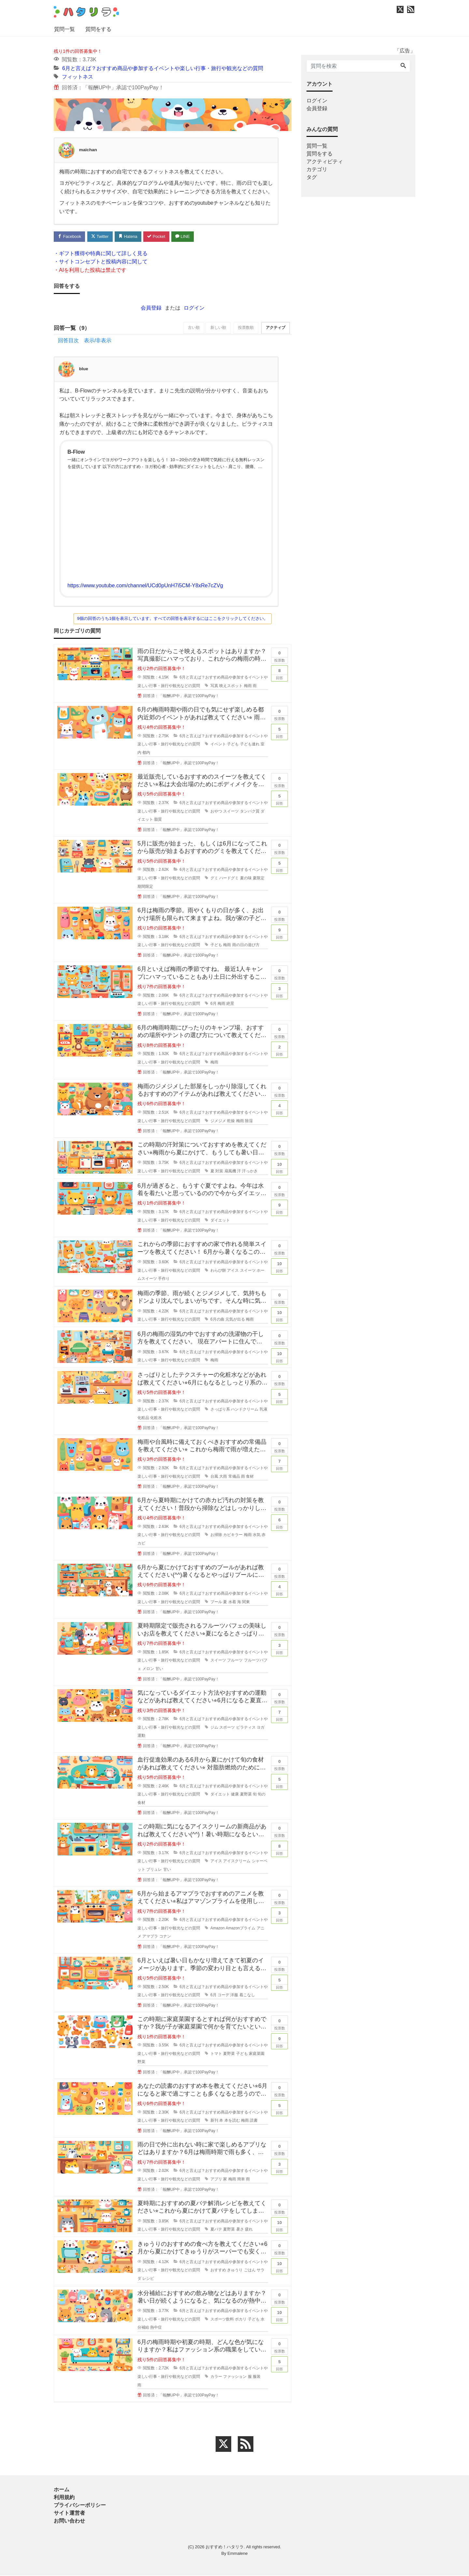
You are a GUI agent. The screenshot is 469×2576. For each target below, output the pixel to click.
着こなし (247, 1995)
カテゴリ (316, 169)
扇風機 (230, 1171)
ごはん (250, 2270)
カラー (216, 2377)
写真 (214, 686)
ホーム (61, 2490)
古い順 (189, 328)
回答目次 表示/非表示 (84, 341)
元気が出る (235, 1320)
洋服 (234, 1995)
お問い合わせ (69, 2521)
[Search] (403, 66)
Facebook (70, 236)
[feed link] (245, 2444)
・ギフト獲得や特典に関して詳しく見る (101, 253)
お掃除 (216, 1535)
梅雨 (248, 686)
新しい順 (215, 328)
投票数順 (244, 328)
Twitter (101, 236)
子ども (233, 744)
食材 (250, 1476)
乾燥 (231, 1121)
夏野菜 (246, 1795)
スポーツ (227, 1727)
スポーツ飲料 (222, 2319)
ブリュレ (154, 1870)
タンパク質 (250, 811)
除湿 (249, 1121)
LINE (187, 236)
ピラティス (246, 1727)
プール (216, 1602)
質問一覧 (64, 29)
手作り (164, 1279)
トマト (216, 2054)
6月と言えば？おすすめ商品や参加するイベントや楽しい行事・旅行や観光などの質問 (162, 68)
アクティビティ (324, 161)
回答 (279, 673)
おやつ (216, 811)
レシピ (148, 2279)
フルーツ (235, 1661)
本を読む (232, 2121)
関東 (246, 1602)
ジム (214, 1727)
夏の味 (246, 878)
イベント (218, 744)
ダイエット (220, 1220)
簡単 (241, 2179)
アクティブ (275, 328)
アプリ (216, 2179)
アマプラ (150, 1937)
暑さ (240, 2230)
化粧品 (143, 1418)
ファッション (235, 2377)
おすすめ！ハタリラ (225, 2547)
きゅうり (235, 2270)
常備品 (234, 1476)
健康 (235, 1795)
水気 (257, 1535)
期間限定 (145, 887)
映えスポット (231, 686)
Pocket (160, 236)
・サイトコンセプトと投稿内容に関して (101, 262)
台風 (214, 1476)
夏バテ (216, 2230)
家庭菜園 (256, 2054)
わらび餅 (218, 1270)
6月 (213, 1004)
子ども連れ (250, 744)
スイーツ (231, 811)
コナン (165, 1937)
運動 (141, 1736)
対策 (219, 1171)
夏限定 (258, 878)
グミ (214, 878)
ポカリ (241, 2319)
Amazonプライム (241, 1928)
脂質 (158, 820)
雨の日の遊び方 (246, 945)
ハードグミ (229, 878)
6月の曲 (217, 1320)
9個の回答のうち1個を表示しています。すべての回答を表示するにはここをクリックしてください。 (172, 619)
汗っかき (250, 1171)
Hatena (130, 236)
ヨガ (260, 1727)
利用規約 (64, 2498)
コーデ (223, 1995)
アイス (233, 1270)
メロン (148, 1669)
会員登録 (151, 308)
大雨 (223, 1476)
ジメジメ (218, 1121)
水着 (232, 1602)
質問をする (98, 29)
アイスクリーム (236, 1861)
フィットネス (77, 77)
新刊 (214, 2121)
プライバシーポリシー (80, 2506)
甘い (159, 1669)
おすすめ (218, 2270)
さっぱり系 (220, 1410)
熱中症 (156, 2328)
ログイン (194, 308)
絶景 (230, 1004)
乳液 (263, 1410)
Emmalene (237, 2554)
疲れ (249, 2230)
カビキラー (233, 1535)
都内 (146, 753)
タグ (311, 177)
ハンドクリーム (244, 1410)
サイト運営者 (69, 2513)
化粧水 (156, 1418)
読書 (254, 2121)
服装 (257, 2377)
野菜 (141, 2062)
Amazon (217, 1928)
